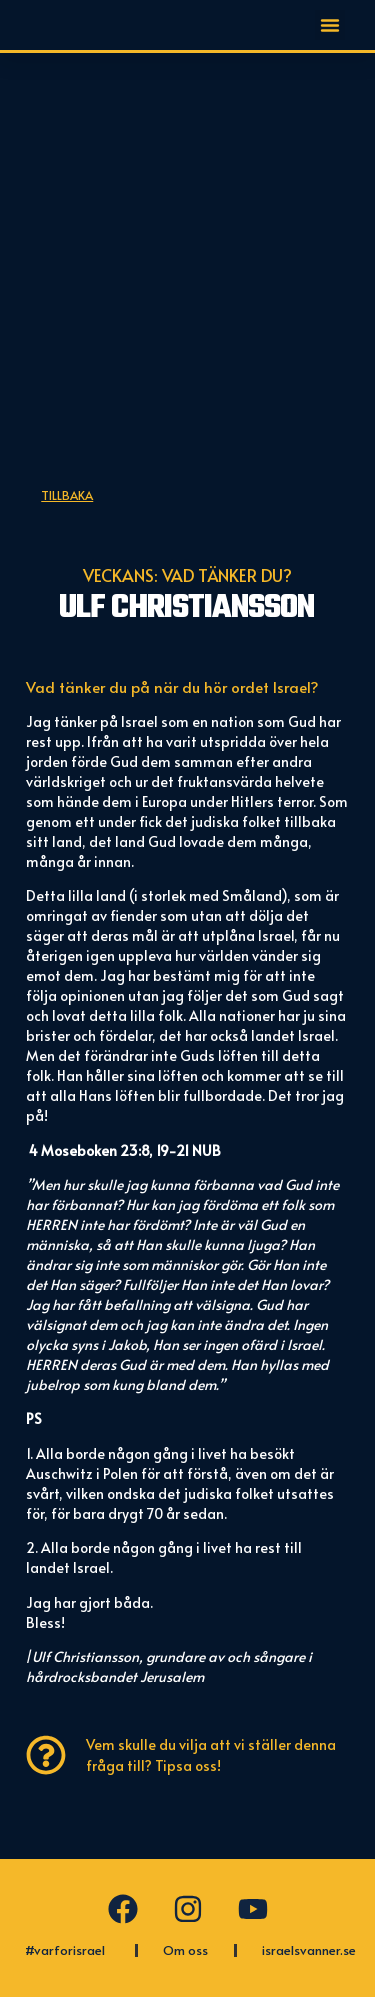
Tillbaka (67, 495)
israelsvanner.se (309, 1950)
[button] (330, 25)
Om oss (185, 1950)
